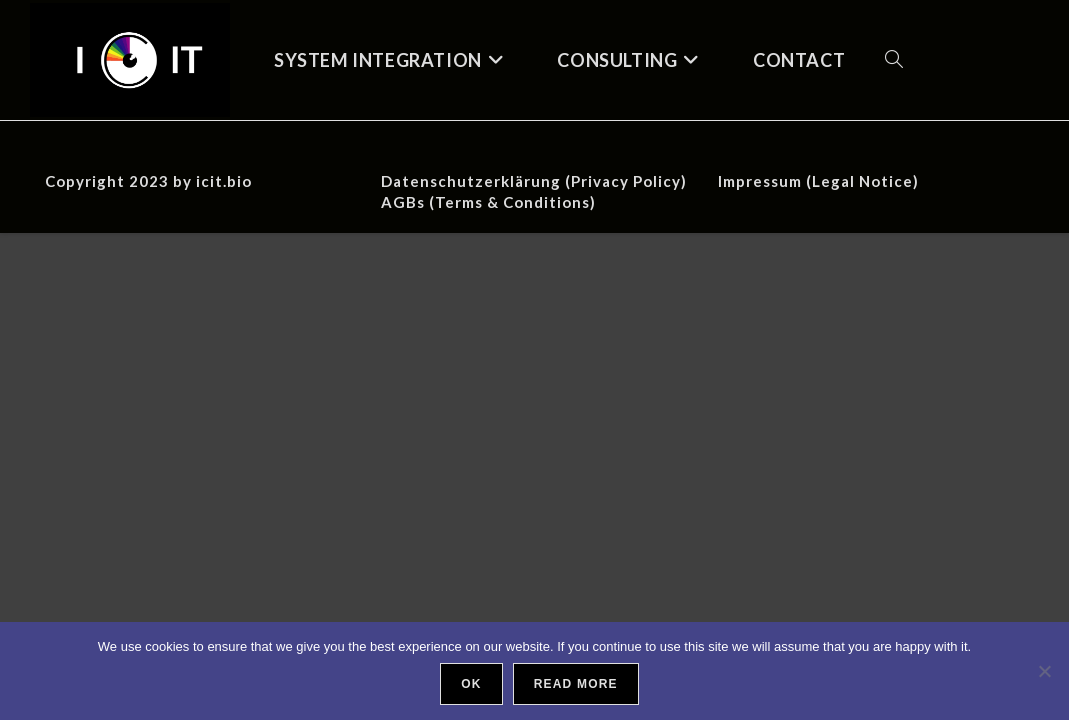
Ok (471, 684)
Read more (576, 684)
